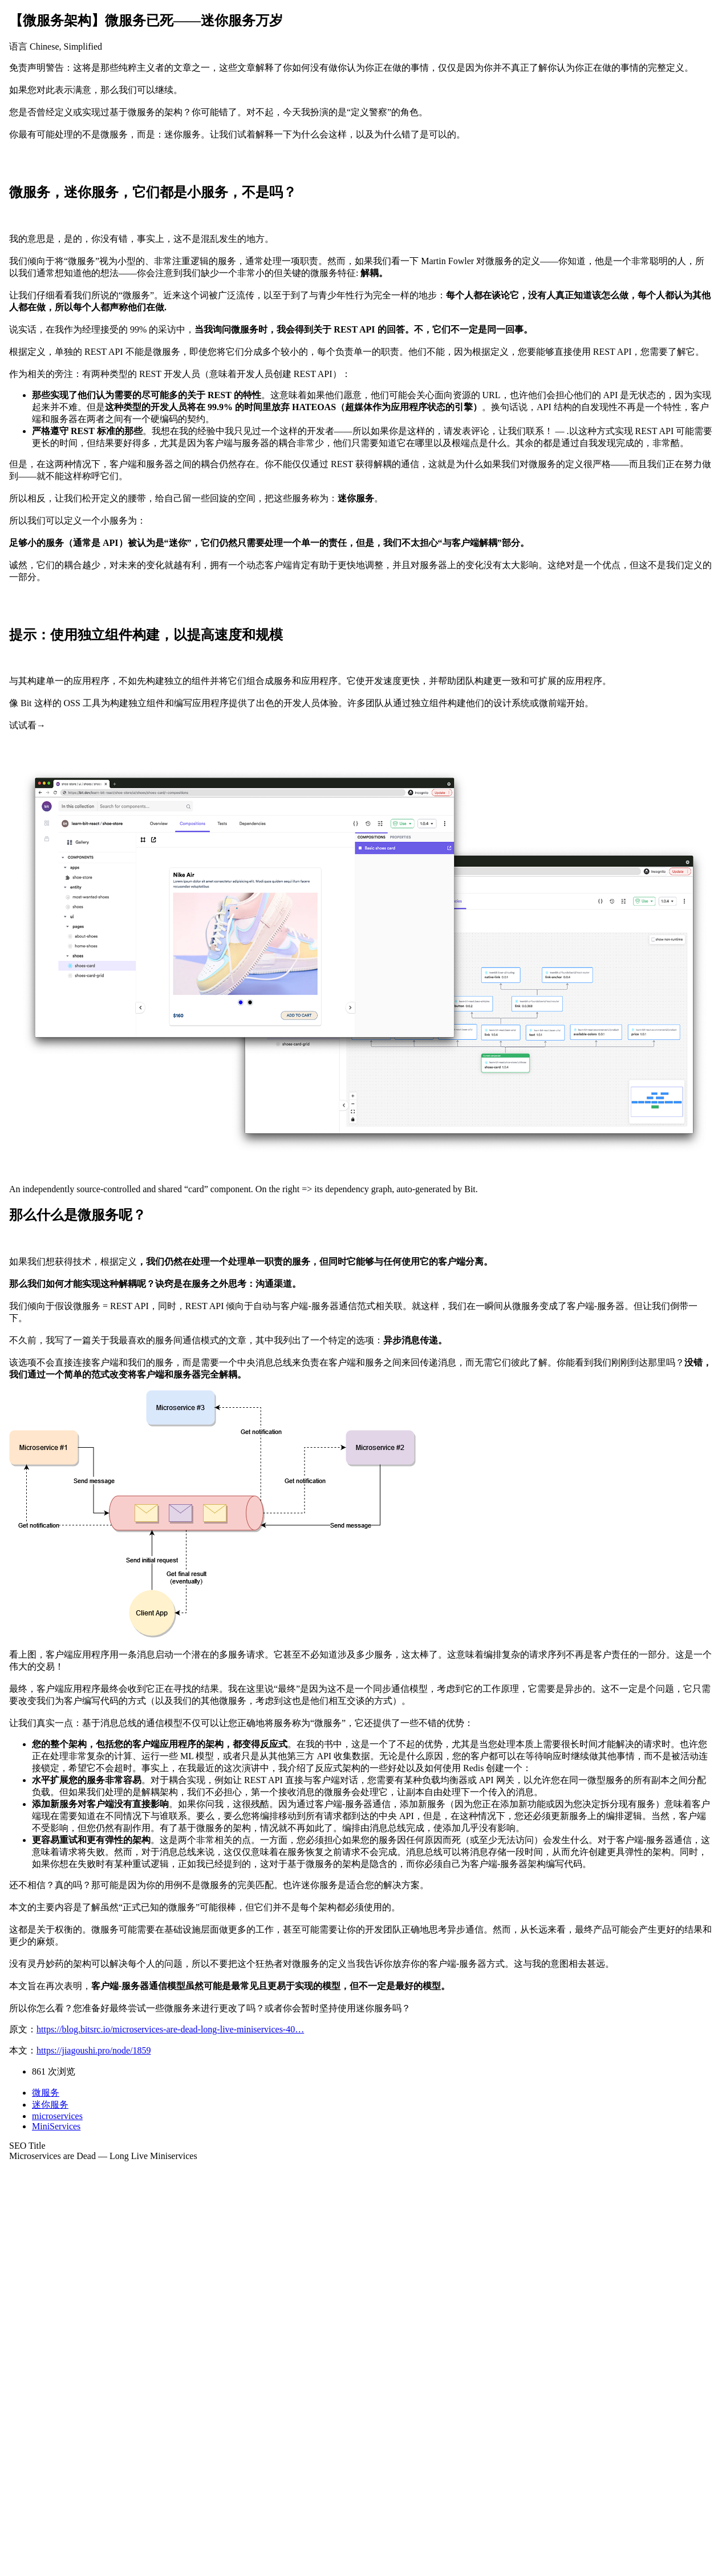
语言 (18, 46)
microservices (57, 2116)
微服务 (45, 2092)
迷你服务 (50, 2104)
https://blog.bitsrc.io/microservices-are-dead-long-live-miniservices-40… (170, 2029)
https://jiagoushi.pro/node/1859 (93, 2050)
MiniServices (56, 2126)
